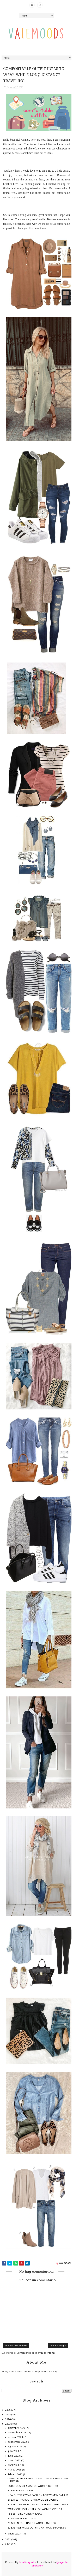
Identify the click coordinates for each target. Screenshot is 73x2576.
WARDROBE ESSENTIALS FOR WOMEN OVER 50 (35, 2509)
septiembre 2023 (17, 2441)
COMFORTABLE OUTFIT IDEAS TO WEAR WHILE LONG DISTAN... (39, 2480)
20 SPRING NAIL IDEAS (20, 2490)
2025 (8, 2414)
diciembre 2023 (17, 2427)
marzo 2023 (15, 2469)
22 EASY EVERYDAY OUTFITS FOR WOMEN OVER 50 (37, 2527)
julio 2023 (14, 2451)
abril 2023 (14, 2465)
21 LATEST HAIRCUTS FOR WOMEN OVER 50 (33, 2499)
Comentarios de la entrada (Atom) (36, 2352)
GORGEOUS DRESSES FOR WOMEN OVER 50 (33, 2485)
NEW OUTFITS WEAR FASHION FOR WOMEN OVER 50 (38, 2495)
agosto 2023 (15, 2446)
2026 (8, 2409)
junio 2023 (14, 2455)
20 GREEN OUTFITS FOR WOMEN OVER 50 (32, 2523)
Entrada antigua (58, 2345)
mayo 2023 (14, 2460)
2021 (8, 2544)
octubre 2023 (15, 2437)
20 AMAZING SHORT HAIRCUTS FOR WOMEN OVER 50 (38, 2504)
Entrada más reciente (16, 2345)
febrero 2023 (15, 2474)
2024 (8, 2419)
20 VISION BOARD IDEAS (22, 2518)
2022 (8, 2539)
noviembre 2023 (17, 2432)
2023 (8, 2423)
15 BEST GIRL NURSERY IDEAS (25, 2513)
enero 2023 (14, 2533)
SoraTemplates (27, 2562)
